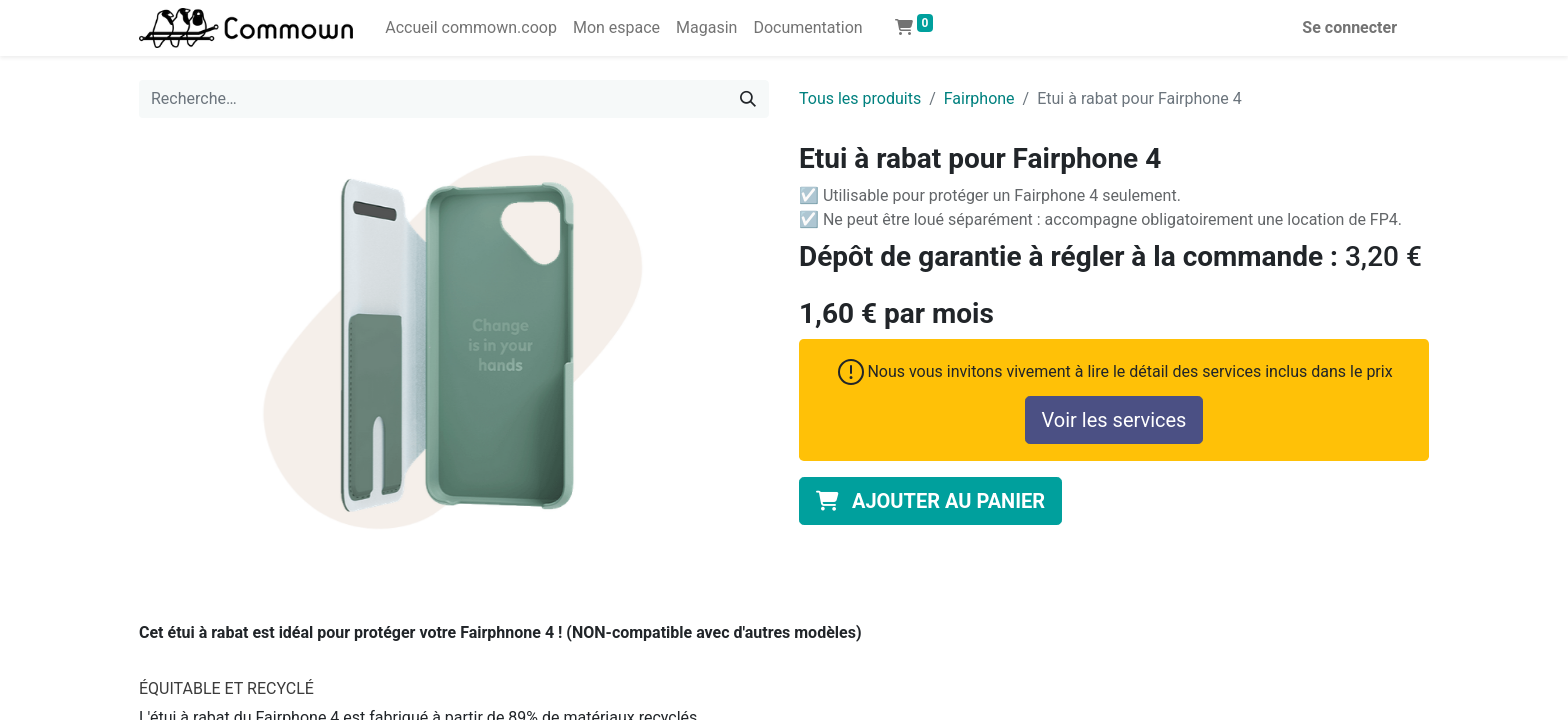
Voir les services (1114, 420)
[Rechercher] (748, 99)
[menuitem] (471, 28)
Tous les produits (860, 98)
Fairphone (979, 98)
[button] (930, 501)
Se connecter (1349, 27)
